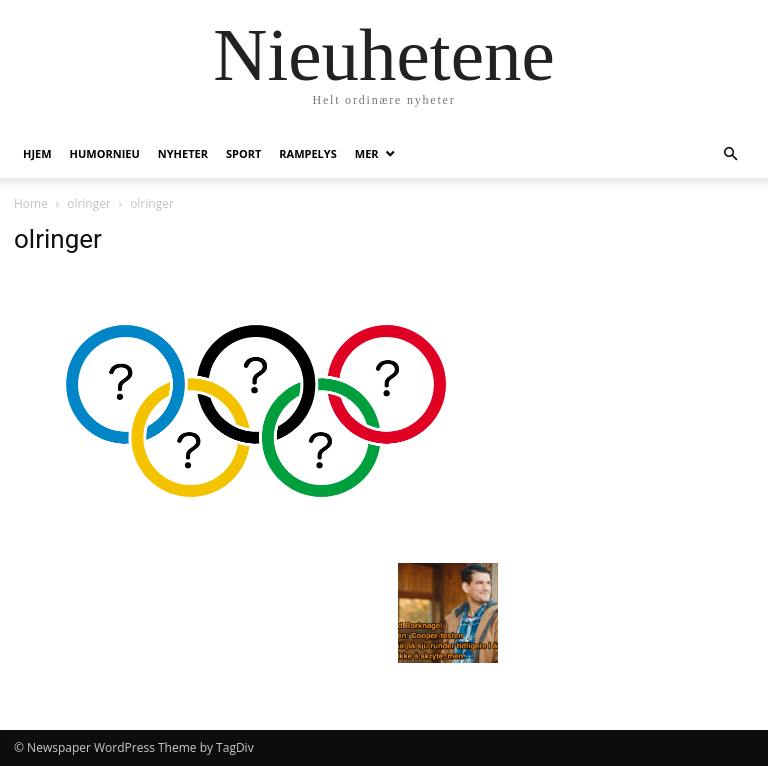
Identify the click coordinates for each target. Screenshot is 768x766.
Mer (367, 153)
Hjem (37, 153)
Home (31, 203)
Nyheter (183, 153)
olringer (89, 203)
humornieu (105, 153)
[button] (730, 154)
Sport (243, 153)
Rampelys (307, 153)
